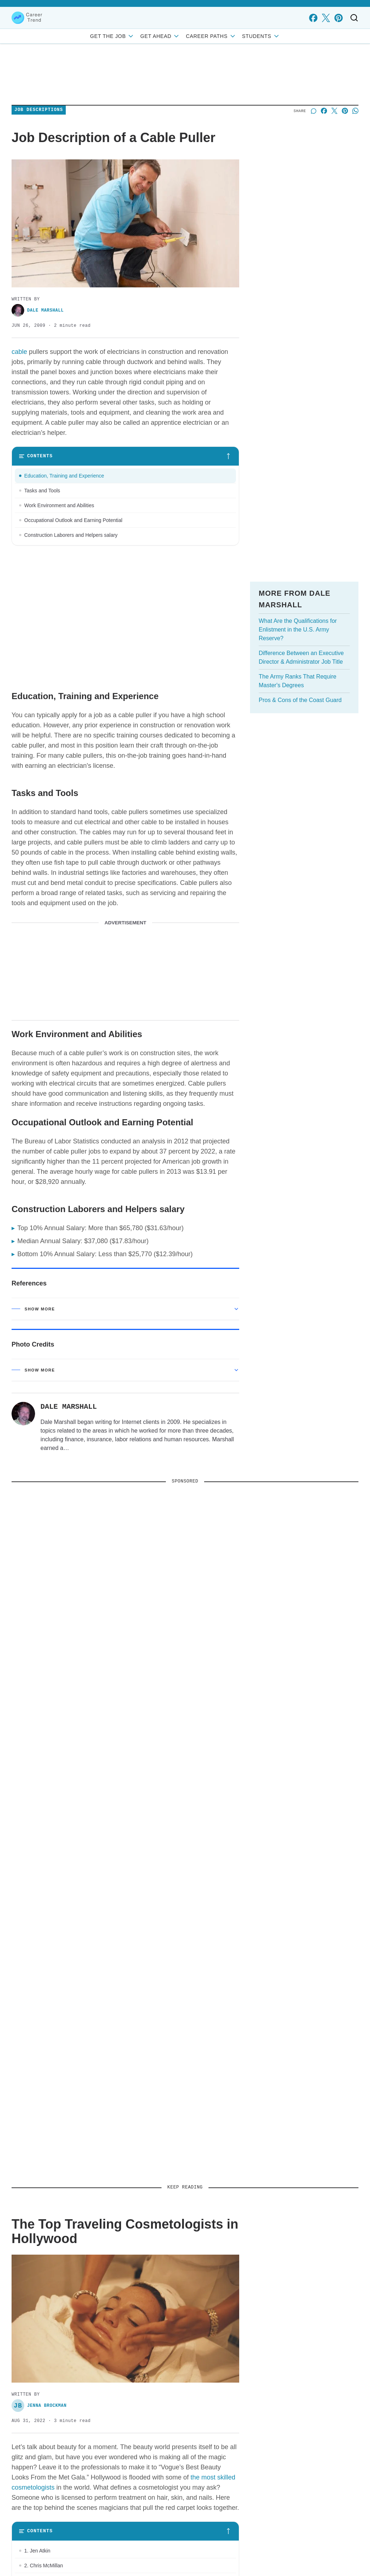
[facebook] (313, 18)
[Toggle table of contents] (125, 456)
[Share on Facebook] (324, 111)
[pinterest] (338, 18)
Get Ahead (160, 36)
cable (19, 351)
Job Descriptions (38, 110)
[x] (326, 18)
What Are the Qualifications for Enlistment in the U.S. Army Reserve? (298, 629)
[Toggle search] (354, 17)
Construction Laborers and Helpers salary (70, 535)
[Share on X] (334, 111)
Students (261, 36)
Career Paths (211, 36)
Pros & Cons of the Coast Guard (300, 700)
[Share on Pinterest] (345, 111)
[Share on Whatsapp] (355, 111)
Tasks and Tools (42, 490)
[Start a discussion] (313, 111)
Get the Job (112, 36)
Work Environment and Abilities (59, 505)
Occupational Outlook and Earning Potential (73, 520)
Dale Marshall (38, 310)
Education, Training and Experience (67, 476)
